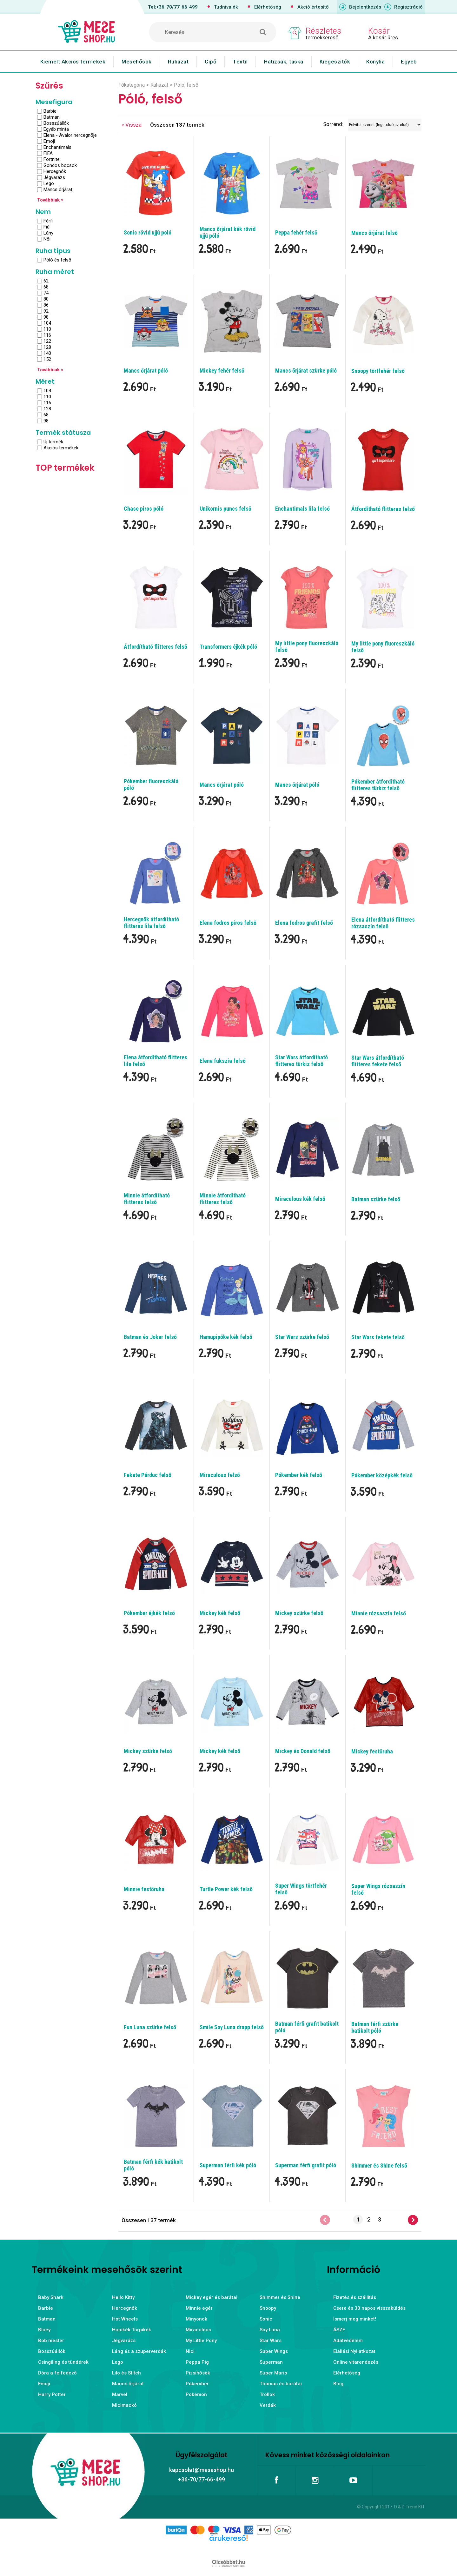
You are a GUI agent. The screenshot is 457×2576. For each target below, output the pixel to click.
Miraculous (198, 2330)
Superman (271, 2362)
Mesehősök (137, 61)
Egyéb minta (56, 129)
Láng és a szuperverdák (139, 2351)
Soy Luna (270, 2330)
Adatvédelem (348, 2340)
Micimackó (124, 2405)
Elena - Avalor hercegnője (70, 135)
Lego (48, 183)
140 (47, 353)
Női (46, 239)
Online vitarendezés (355, 2362)
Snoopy (268, 2308)
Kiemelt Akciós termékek (73, 61)
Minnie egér (199, 2308)
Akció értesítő (313, 7)
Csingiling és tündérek (63, 2362)
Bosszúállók (56, 123)
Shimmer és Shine (280, 2297)
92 (46, 311)
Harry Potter (52, 2394)
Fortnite (51, 159)
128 (47, 347)
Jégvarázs (54, 177)
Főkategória (131, 85)
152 (47, 359)
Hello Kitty (123, 2297)
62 (46, 281)
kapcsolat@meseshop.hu (201, 2470)
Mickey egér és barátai (211, 2297)
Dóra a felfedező (57, 2373)
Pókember (197, 2384)
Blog (338, 2384)
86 (46, 305)
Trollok (267, 2394)
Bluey (44, 2330)
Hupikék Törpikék (131, 2330)
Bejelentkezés (365, 7)
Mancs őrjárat (57, 189)
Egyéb (409, 61)
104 (47, 323)
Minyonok (196, 2319)
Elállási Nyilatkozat (354, 2351)
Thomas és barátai (281, 2384)
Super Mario (273, 2373)
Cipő (210, 61)
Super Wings (274, 2351)
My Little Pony (201, 2340)
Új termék (53, 442)
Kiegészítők (335, 61)
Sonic (266, 2319)
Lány (48, 233)
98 (46, 317)
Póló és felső (57, 260)
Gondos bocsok (60, 165)
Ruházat (178, 61)
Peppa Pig (197, 2362)
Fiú (46, 227)
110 (47, 329)
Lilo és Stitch (126, 2373)
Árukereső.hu (228, 2548)
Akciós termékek (60, 448)
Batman (51, 117)
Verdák (268, 2405)
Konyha (375, 61)
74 (46, 293)
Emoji (49, 141)
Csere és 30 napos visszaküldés (369, 2308)
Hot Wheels (125, 2319)
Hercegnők (54, 171)
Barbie (49, 111)
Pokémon (196, 2394)
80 (46, 299)
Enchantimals (57, 147)
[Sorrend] (384, 125)
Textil (240, 61)
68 (46, 287)
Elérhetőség (267, 7)
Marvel (119, 2394)
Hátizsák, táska (283, 61)
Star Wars (270, 2340)
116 (47, 335)
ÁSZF (339, 2330)
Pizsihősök (198, 2373)
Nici (190, 2351)
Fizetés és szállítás (354, 2297)
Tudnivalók (226, 7)
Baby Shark (50, 2297)
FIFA (48, 153)
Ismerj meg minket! (354, 2319)
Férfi (48, 221)
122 (47, 341)
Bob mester (51, 2340)
